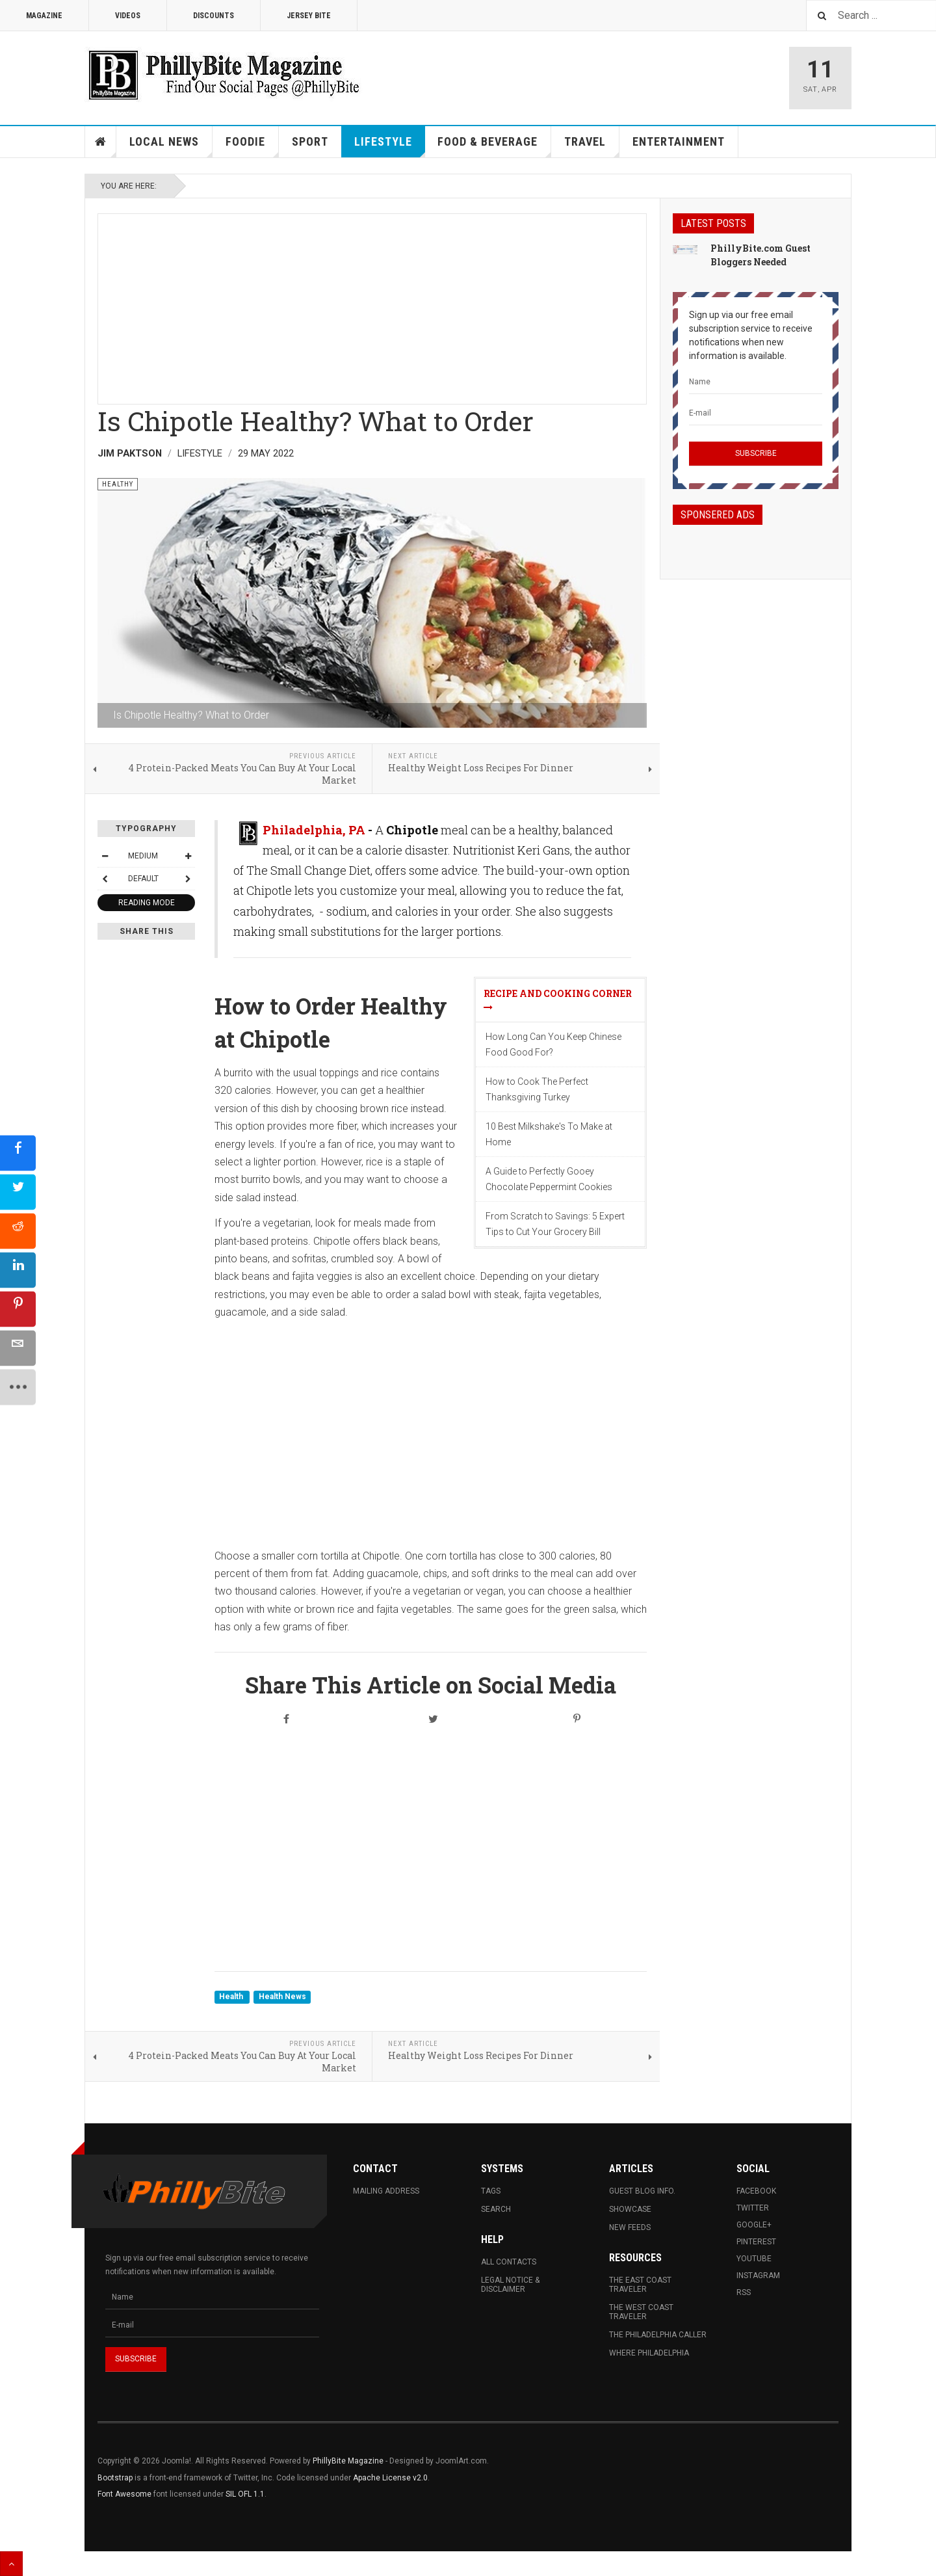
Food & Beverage (494, 146)
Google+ (754, 2224)
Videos (127, 15)
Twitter (752, 2207)
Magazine (44, 15)
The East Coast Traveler (640, 2285)
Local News (171, 146)
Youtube (754, 2258)
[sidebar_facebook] (18, 1153)
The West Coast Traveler (641, 2312)
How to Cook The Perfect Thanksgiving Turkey (537, 1089)
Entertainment (678, 141)
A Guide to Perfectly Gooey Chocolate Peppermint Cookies (549, 1179)
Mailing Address (386, 2191)
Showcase (630, 2209)
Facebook (756, 2191)
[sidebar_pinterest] (18, 1309)
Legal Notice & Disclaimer (510, 2285)
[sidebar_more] (18, 1387)
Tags (490, 2191)
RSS (743, 2292)
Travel (591, 146)
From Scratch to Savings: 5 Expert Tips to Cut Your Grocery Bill (555, 1224)
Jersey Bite (309, 15)
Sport (310, 141)
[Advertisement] (372, 305)
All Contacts (508, 2261)
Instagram (758, 2275)
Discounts (213, 15)
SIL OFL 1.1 (245, 2494)
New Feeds (630, 2227)
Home (100, 141)
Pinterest (756, 2241)
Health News (282, 1997)
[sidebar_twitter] (18, 1192)
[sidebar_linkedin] (18, 1270)
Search (496, 2209)
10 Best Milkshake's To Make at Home (549, 1134)
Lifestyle (389, 146)
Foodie (252, 146)
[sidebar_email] (18, 1348)
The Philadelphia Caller (658, 2334)
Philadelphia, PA (314, 830)
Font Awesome (124, 2494)
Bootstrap (115, 2477)
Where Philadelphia (649, 2352)
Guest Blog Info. (642, 2191)
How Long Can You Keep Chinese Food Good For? (553, 1044)
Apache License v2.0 (390, 2477)
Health (232, 1997)
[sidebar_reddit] (18, 1231)
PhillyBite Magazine (348, 2460)
